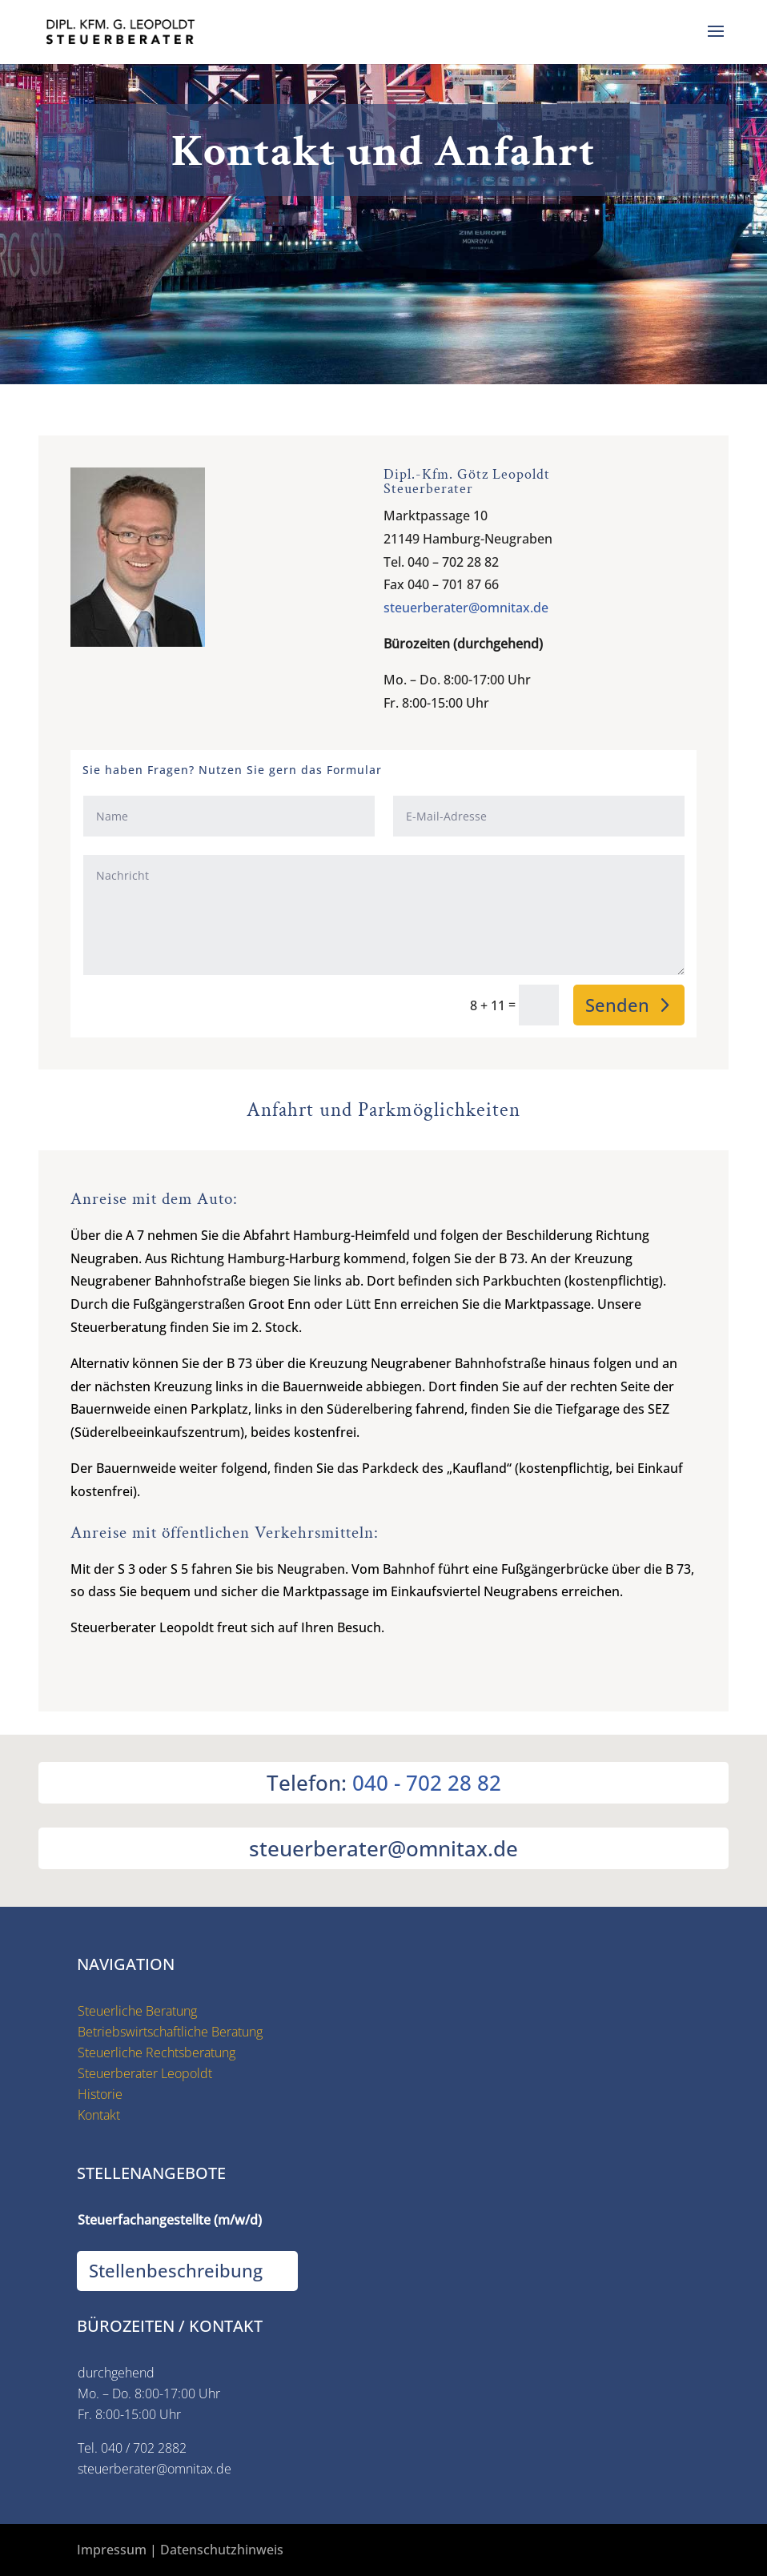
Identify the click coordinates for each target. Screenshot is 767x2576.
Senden (617, 1005)
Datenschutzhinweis (221, 2549)
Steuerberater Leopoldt (145, 2073)
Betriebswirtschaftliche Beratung (170, 2031)
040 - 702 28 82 (426, 1782)
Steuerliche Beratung (137, 2011)
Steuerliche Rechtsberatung (156, 2052)
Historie (100, 2094)
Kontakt (99, 2115)
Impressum (112, 2549)
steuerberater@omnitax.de (466, 607)
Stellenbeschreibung (176, 2270)
